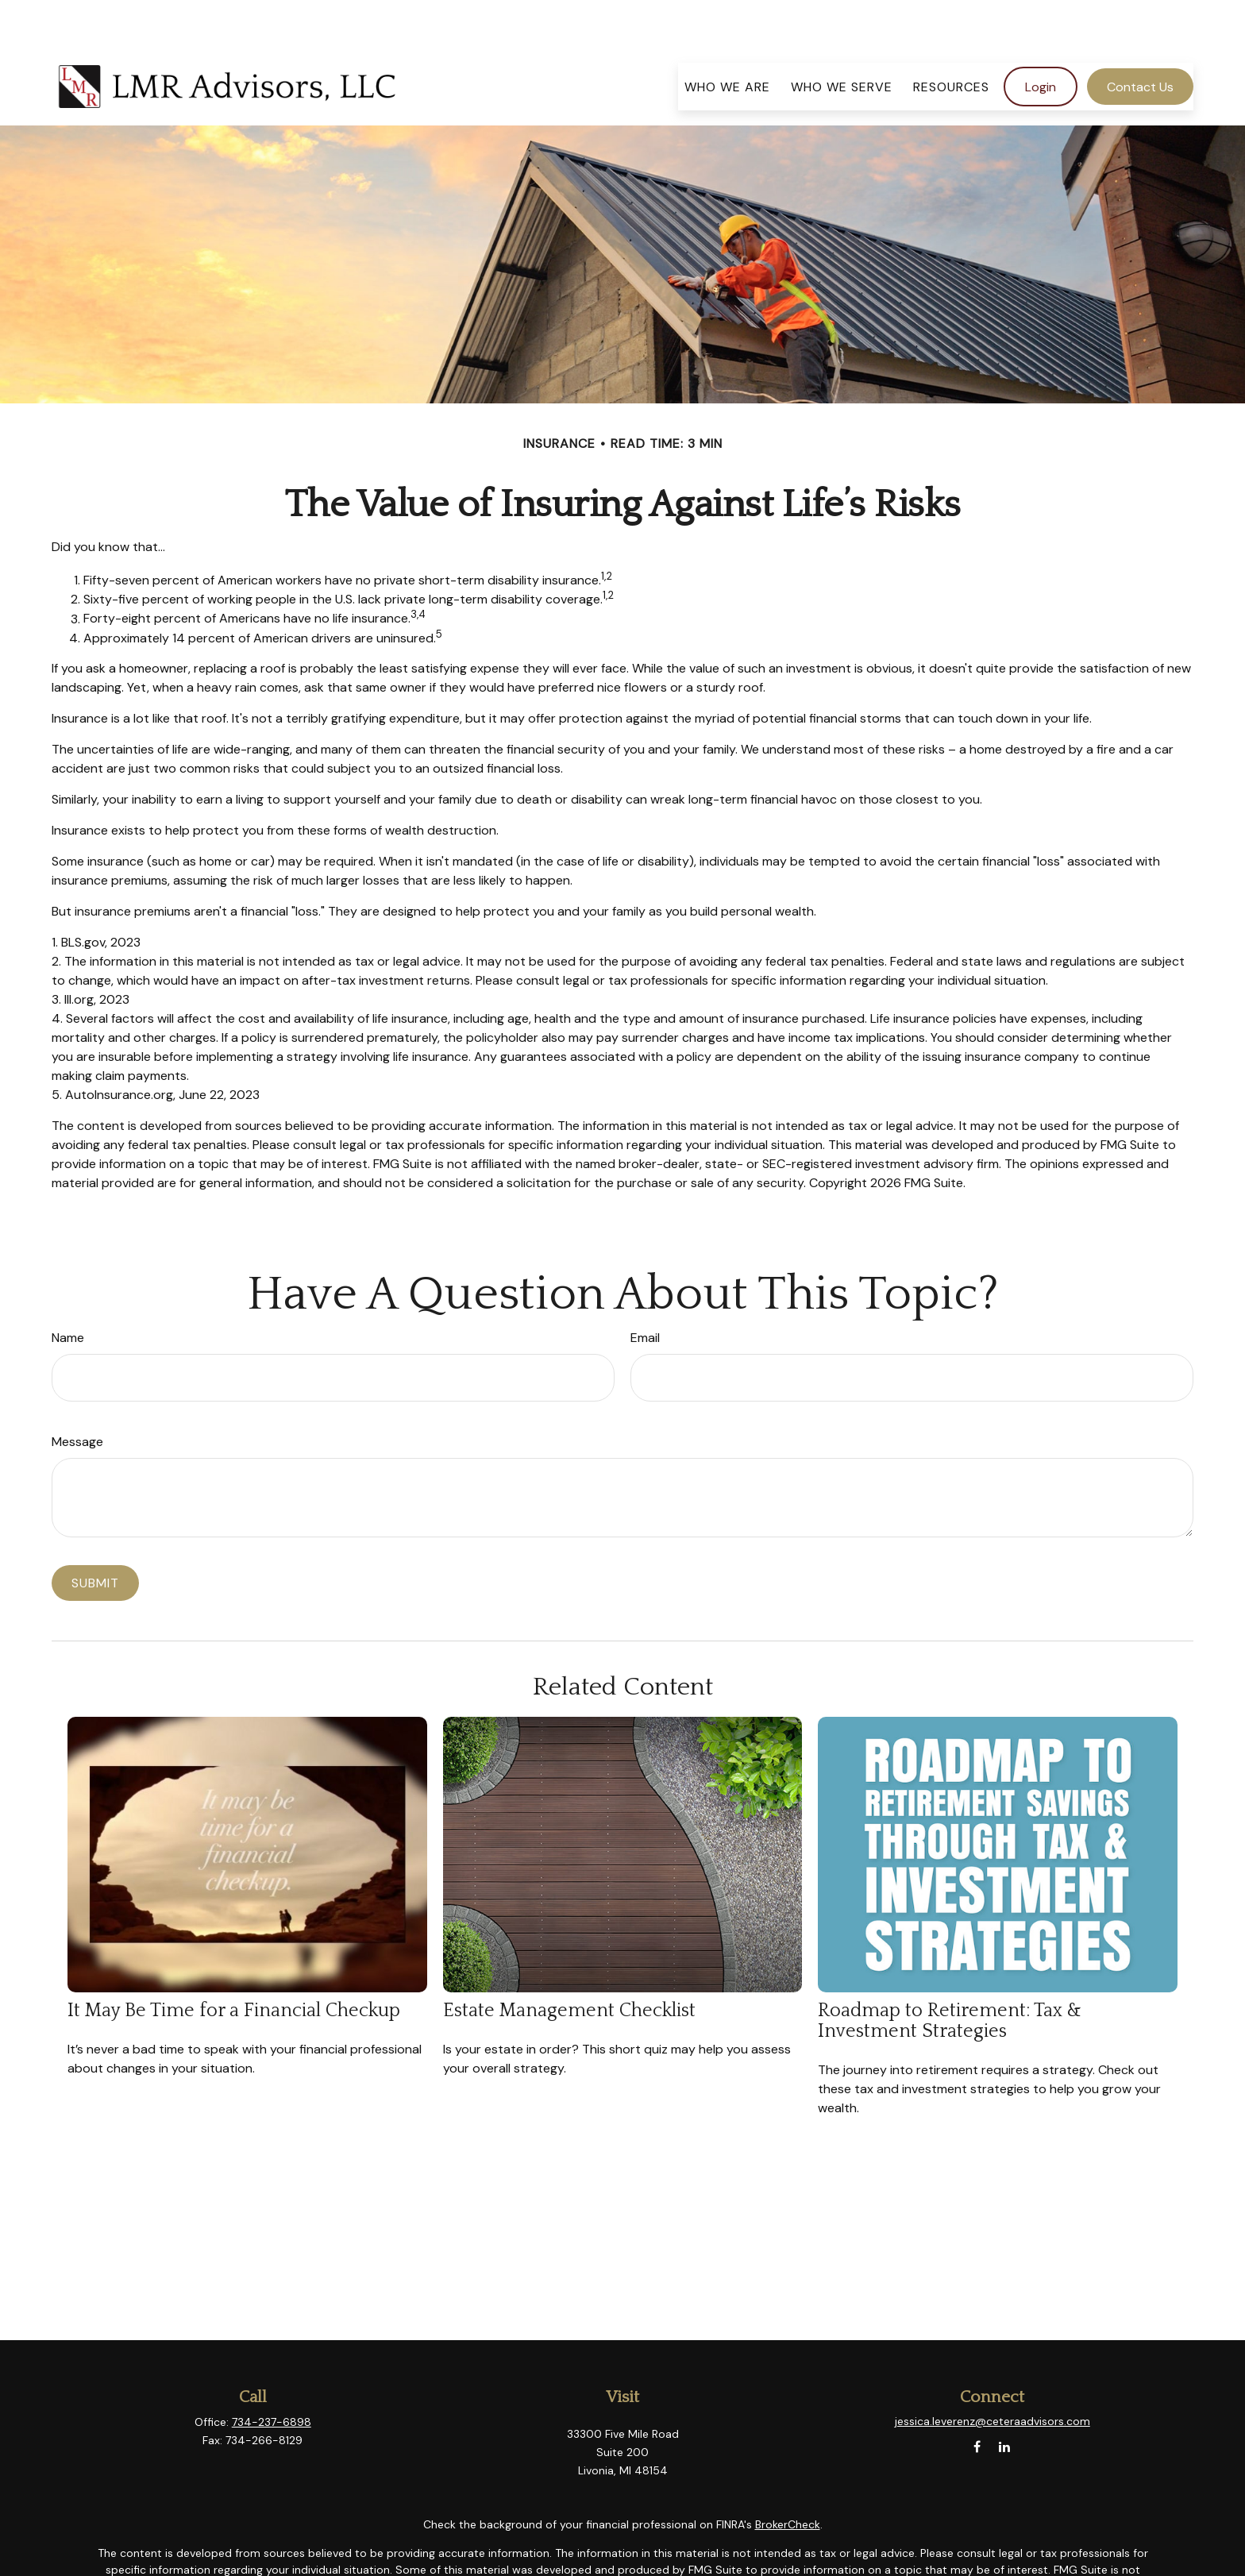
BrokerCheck (787, 2477)
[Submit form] (95, 1535)
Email (645, 1290)
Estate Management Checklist (569, 1963)
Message (77, 1394)
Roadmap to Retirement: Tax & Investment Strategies (949, 1973)
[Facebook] (977, 2399)
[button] (727, 39)
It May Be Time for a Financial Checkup (233, 1963)
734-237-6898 (271, 2374)
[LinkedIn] (1005, 2399)
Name (68, 1290)
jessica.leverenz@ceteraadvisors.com (992, 2373)
